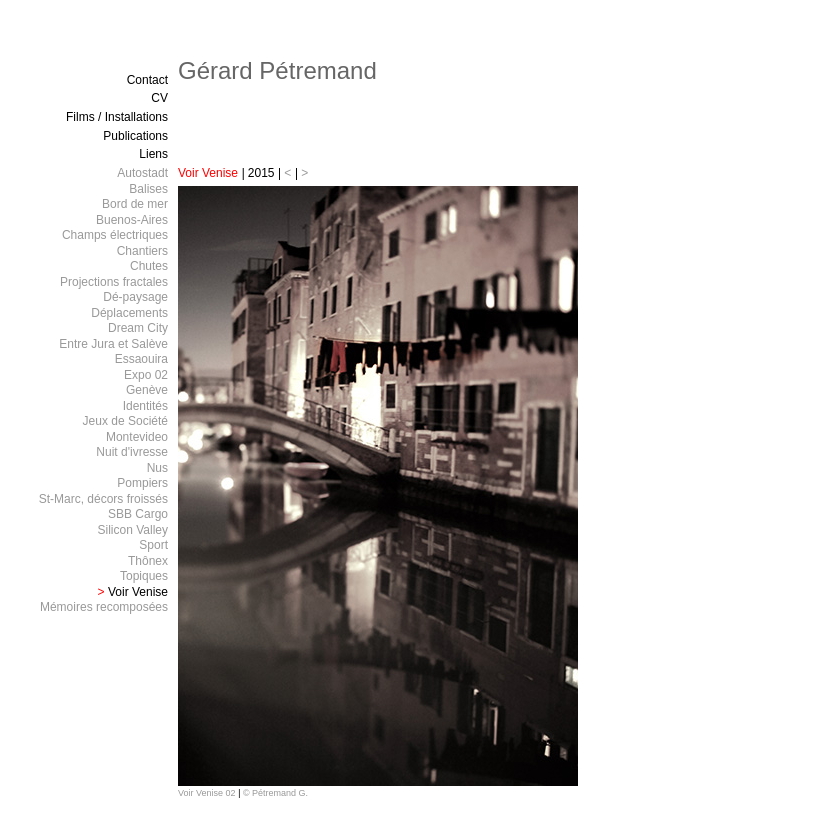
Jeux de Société (125, 421)
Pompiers (142, 483)
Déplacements (129, 313)
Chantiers (142, 251)
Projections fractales (114, 282)
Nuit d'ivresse (132, 452)
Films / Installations (117, 117)
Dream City (138, 328)
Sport (153, 545)
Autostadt (142, 173)
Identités (145, 406)
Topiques (144, 576)
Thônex (148, 561)
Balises (148, 189)
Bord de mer (135, 204)
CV (159, 98)
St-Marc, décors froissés (103, 499)
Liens (153, 154)
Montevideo (137, 437)
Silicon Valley (133, 530)
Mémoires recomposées (104, 607)
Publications (135, 136)
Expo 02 (146, 375)
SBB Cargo (138, 514)
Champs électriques (115, 235)
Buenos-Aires (132, 220)
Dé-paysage (135, 297)
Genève (147, 390)
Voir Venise (209, 173)
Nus (157, 468)
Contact (147, 80)
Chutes (149, 266)
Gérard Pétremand (277, 70)
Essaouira (141, 359)
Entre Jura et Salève (113, 344)
